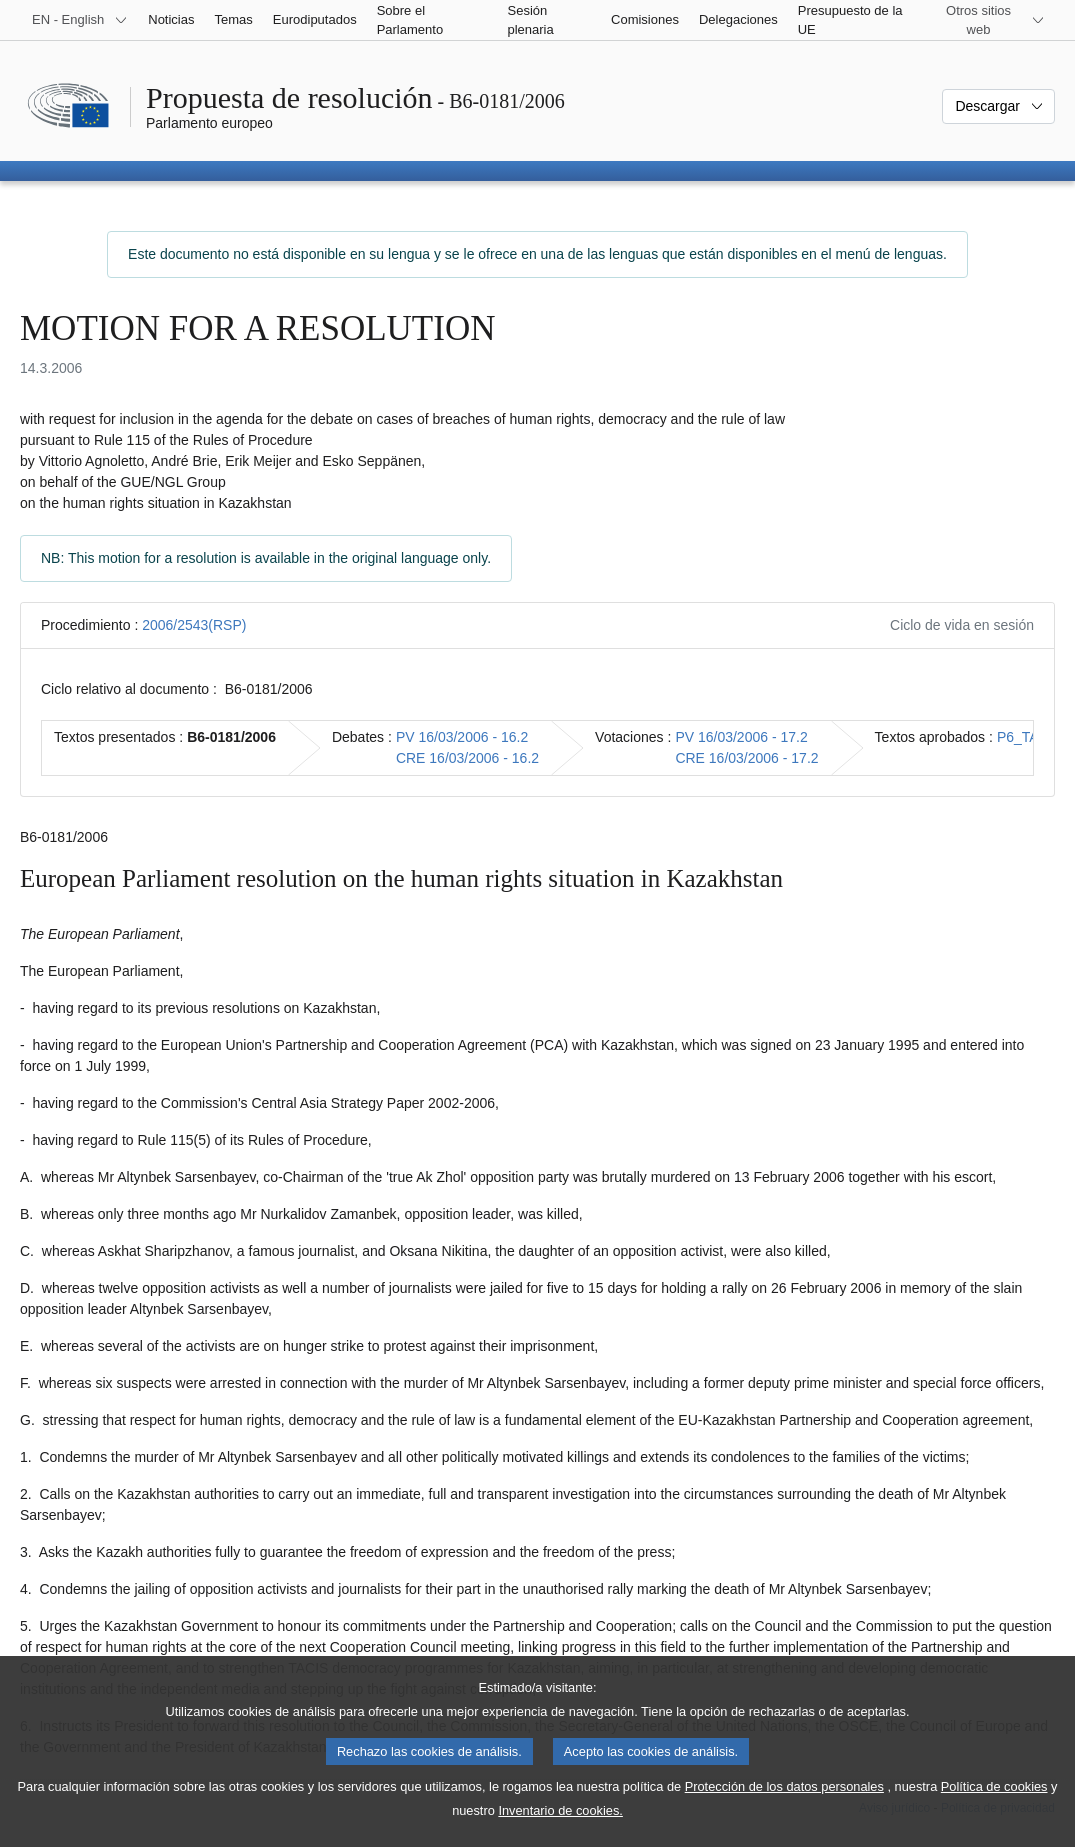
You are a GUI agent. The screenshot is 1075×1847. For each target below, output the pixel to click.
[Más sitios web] (990, 20)
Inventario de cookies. (560, 1832)
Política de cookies (994, 1808)
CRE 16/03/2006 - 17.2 (746, 758)
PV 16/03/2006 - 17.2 (741, 737)
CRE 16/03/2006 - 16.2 (467, 758)
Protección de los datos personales (784, 1808)
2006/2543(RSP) (194, 625)
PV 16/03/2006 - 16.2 (462, 737)
